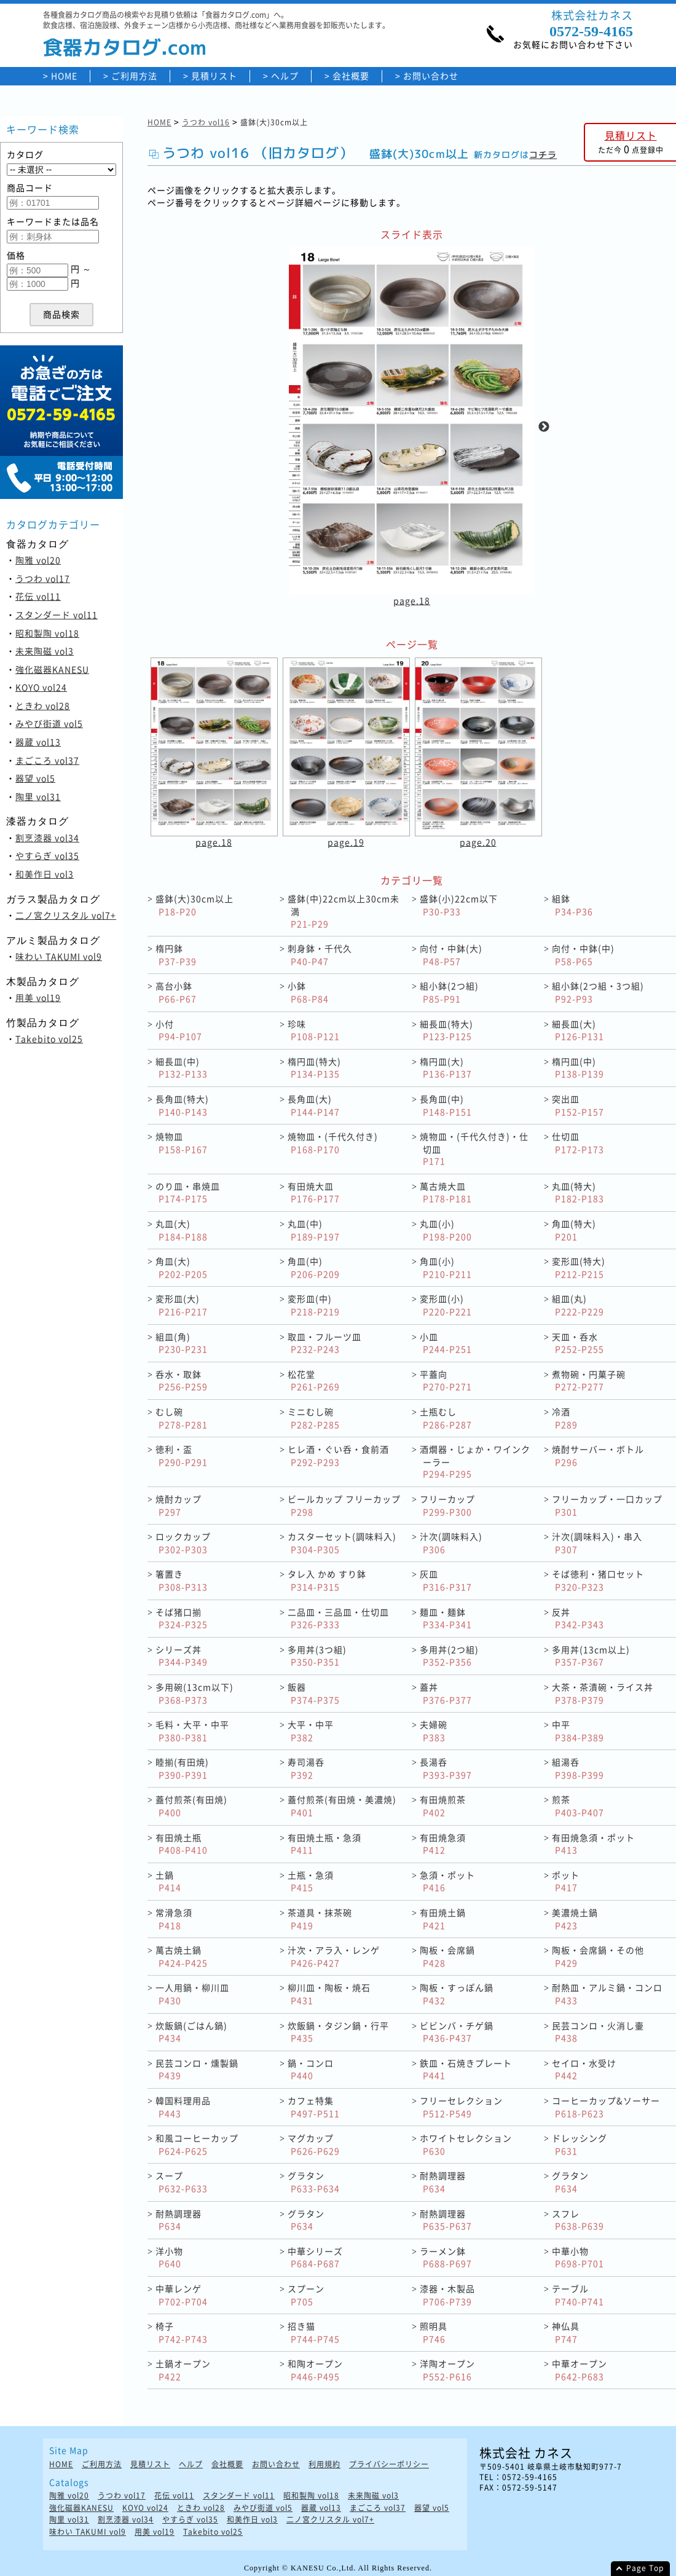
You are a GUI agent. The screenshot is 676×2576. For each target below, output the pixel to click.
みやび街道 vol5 (49, 723)
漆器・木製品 (447, 2294)
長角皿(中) (446, 1105)
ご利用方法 (134, 76)
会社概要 (350, 76)
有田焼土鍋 (443, 1918)
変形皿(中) (314, 1304)
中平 (578, 1730)
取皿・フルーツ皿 (324, 1343)
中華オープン (579, 2369)
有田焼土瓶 (181, 1843)
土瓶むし (446, 1418)
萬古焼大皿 (446, 1192)
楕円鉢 (176, 954)
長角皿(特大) (182, 1105)
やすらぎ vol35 (47, 855)
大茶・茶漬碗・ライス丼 (602, 1693)
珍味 (314, 1030)
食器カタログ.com (124, 47)
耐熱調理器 (443, 2181)
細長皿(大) (578, 1030)
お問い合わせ (430, 76)
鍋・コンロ (311, 2069)
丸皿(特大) (578, 1192)
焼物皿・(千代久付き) (333, 1142)
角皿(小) (446, 1267)
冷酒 (565, 1418)
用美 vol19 (38, 997)
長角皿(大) (314, 1105)
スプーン (306, 2294)
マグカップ (314, 2144)
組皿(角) (181, 1343)
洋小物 (169, 2257)
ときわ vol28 (42, 705)
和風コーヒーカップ (196, 2144)
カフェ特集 (314, 2106)
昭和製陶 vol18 (47, 633)
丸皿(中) (314, 1230)
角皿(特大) (574, 1230)
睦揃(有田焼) (182, 1768)
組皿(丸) (578, 1304)
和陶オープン (315, 2369)
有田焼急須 (443, 1843)
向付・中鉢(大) (451, 954)
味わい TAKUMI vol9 (58, 956)
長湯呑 (446, 1768)
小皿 (446, 1343)
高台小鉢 (176, 992)
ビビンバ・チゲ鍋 (456, 2031)
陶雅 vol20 (38, 560)
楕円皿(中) (578, 1067)
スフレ (578, 2219)
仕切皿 (578, 1142)
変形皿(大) (181, 1304)
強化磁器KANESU (52, 669)
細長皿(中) (181, 1067)
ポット (566, 1881)
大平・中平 (311, 1730)
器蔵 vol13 (38, 742)
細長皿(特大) (446, 1030)
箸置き (181, 1580)
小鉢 (308, 992)
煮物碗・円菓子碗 (589, 1380)
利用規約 (324, 2464)
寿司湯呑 (306, 1768)
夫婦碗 (433, 1730)
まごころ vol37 (47, 760)
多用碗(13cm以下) (194, 1693)
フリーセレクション (461, 2106)
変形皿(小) (446, 1304)
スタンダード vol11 (56, 614)
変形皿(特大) (578, 1267)
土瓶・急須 (311, 1881)
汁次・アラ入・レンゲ (334, 1956)
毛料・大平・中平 (192, 1730)
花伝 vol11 (38, 596)
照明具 (433, 2332)
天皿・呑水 (578, 1343)
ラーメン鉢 (446, 2257)
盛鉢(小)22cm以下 (459, 904)
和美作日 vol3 (44, 874)
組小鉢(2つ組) (449, 992)
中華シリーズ (315, 2257)
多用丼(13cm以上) (591, 1655)
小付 (178, 1030)
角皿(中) (314, 1267)
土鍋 (168, 1881)
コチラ (543, 154)
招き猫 (314, 2332)
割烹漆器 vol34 (47, 837)
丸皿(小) (446, 1230)
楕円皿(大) (446, 1067)
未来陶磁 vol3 (44, 651)
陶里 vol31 (38, 796)
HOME (64, 76)
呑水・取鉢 (181, 1380)
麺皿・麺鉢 (446, 1618)
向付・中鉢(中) (583, 954)
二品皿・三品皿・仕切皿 (338, 1618)
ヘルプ (285, 76)
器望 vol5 (35, 778)
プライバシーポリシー (389, 2464)
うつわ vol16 (206, 122)
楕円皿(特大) (314, 1067)
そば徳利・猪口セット (598, 1580)
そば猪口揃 (181, 1618)
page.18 (411, 600)
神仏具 (566, 2332)
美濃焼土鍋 (575, 1918)
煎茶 (578, 1805)
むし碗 (181, 1418)
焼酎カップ (178, 1505)
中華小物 (578, 2257)
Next (544, 427)
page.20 (478, 842)
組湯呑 (578, 1768)
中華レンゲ (181, 2294)
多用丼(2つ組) (449, 1655)
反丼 (578, 1618)
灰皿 (446, 1580)
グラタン (314, 2181)
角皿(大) (181, 1267)
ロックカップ (183, 1542)
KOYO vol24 (41, 687)
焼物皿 (181, 1142)
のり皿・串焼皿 (187, 1192)
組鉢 (572, 904)
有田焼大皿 (314, 1192)
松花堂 (314, 1380)
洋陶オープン (447, 2369)
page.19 (346, 842)
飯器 (314, 1693)
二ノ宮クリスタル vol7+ (65, 915)
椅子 (181, 2332)
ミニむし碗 (314, 1418)
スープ (181, 2181)
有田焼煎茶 (443, 1805)
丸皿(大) (181, 1230)
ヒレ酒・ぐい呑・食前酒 (338, 1455)
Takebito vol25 (49, 1038)
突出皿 (578, 1105)
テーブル (578, 2294)
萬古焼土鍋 (181, 1956)
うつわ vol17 (42, 578)
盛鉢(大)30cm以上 (194, 904)
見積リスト (214, 76)
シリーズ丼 (181, 1655)
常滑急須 (173, 1918)
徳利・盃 (181, 1455)
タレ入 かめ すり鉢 (327, 1580)
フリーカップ (447, 1505)
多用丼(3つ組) (317, 1655)
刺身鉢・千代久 (320, 954)
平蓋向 (446, 1380)
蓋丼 (446, 1693)
